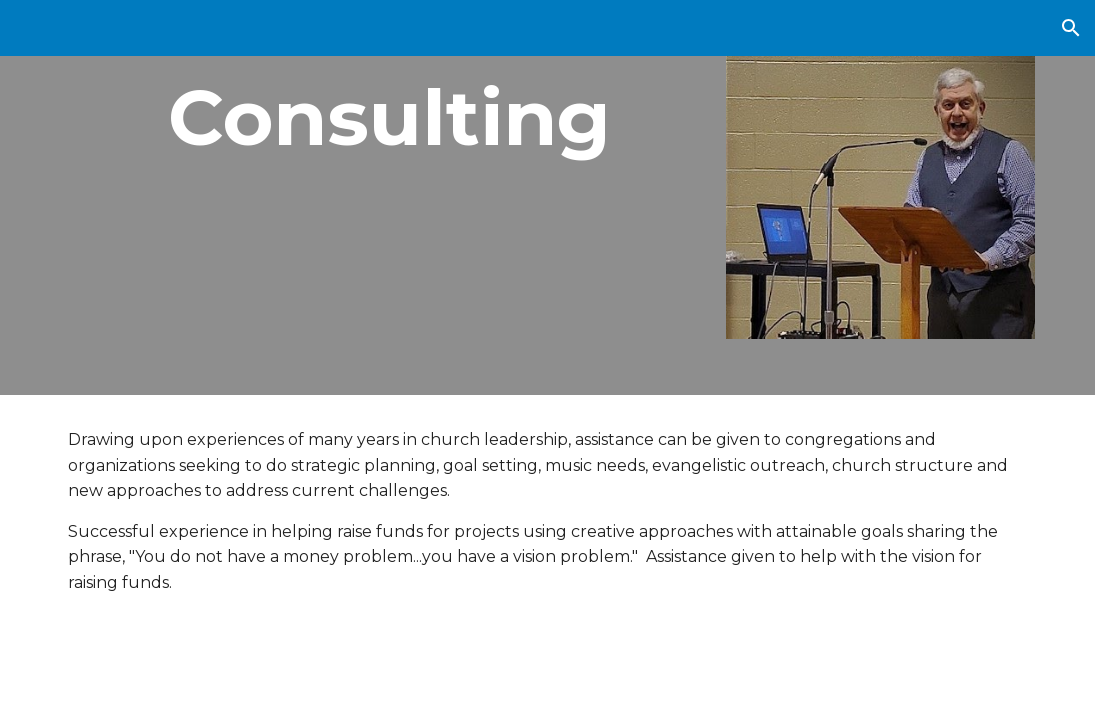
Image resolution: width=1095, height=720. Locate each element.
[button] (1071, 28)
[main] (380, 118)
